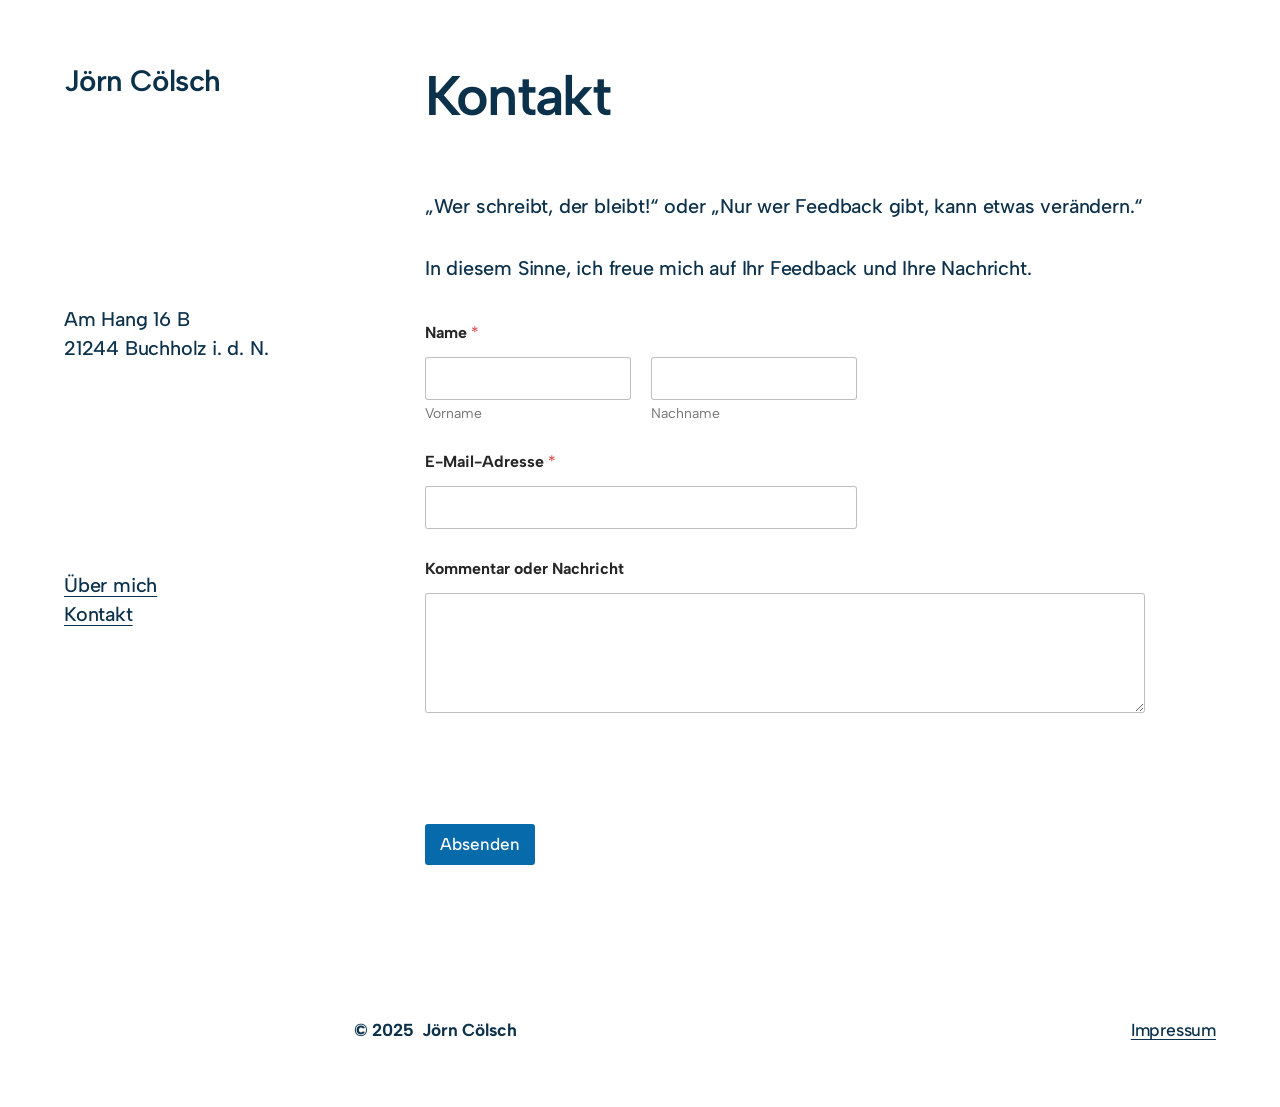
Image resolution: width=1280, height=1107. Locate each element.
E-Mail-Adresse (490, 461)
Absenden (480, 844)
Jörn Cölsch (142, 80)
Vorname (453, 413)
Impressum (1173, 1029)
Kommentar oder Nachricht (524, 568)
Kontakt (98, 614)
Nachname (685, 413)
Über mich (110, 585)
